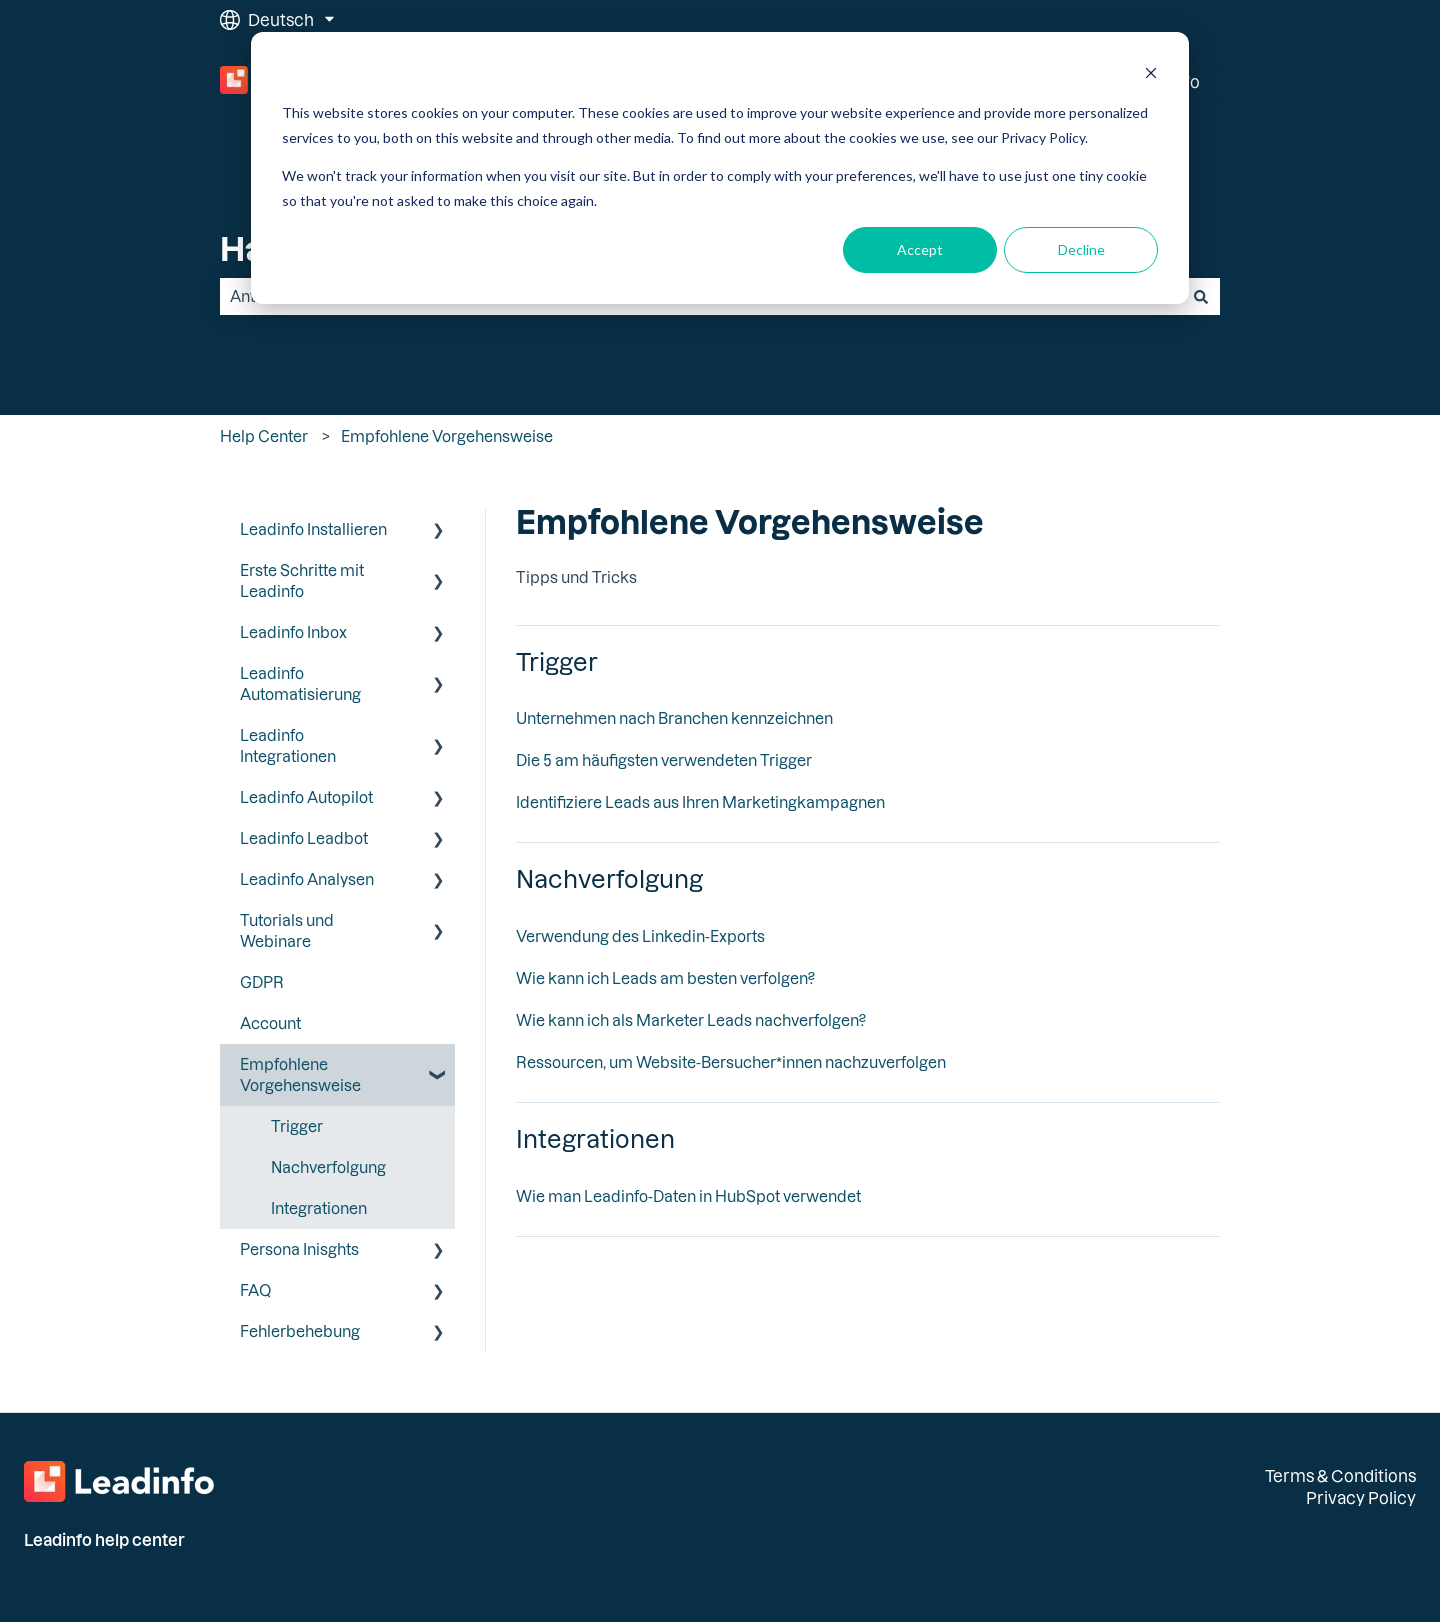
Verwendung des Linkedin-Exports (640, 936)
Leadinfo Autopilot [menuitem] (306, 797)
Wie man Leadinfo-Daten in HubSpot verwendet (688, 1196)
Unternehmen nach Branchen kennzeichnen (674, 718)
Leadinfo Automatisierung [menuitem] (300, 683)
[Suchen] (1201, 296)
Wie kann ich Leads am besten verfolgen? (665, 978)
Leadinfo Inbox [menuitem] (293, 632)
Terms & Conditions (1340, 1475)
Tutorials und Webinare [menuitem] (287, 930)
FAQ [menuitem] (255, 1290)
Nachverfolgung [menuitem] (328, 1167)
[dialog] (720, 168)
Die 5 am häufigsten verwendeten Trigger (664, 760)
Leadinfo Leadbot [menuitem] (304, 838)
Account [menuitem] (270, 1023)
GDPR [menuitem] (262, 982)
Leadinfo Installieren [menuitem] (313, 529)
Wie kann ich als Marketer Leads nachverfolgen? (691, 1020)
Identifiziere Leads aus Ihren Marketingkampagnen (700, 802)
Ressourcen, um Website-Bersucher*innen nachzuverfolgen (731, 1062)
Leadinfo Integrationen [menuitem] (288, 745)
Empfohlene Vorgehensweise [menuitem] (300, 1074)
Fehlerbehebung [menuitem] (300, 1331)
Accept (920, 249)
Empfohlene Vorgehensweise (447, 436)
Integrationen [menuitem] (319, 1208)
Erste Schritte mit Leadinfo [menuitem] (302, 580)
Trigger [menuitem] (297, 1126)
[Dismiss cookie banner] (1151, 75)
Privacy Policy (1361, 1497)
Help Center (264, 436)
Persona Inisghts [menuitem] (299, 1249)
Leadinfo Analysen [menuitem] (307, 879)
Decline (1081, 249)
